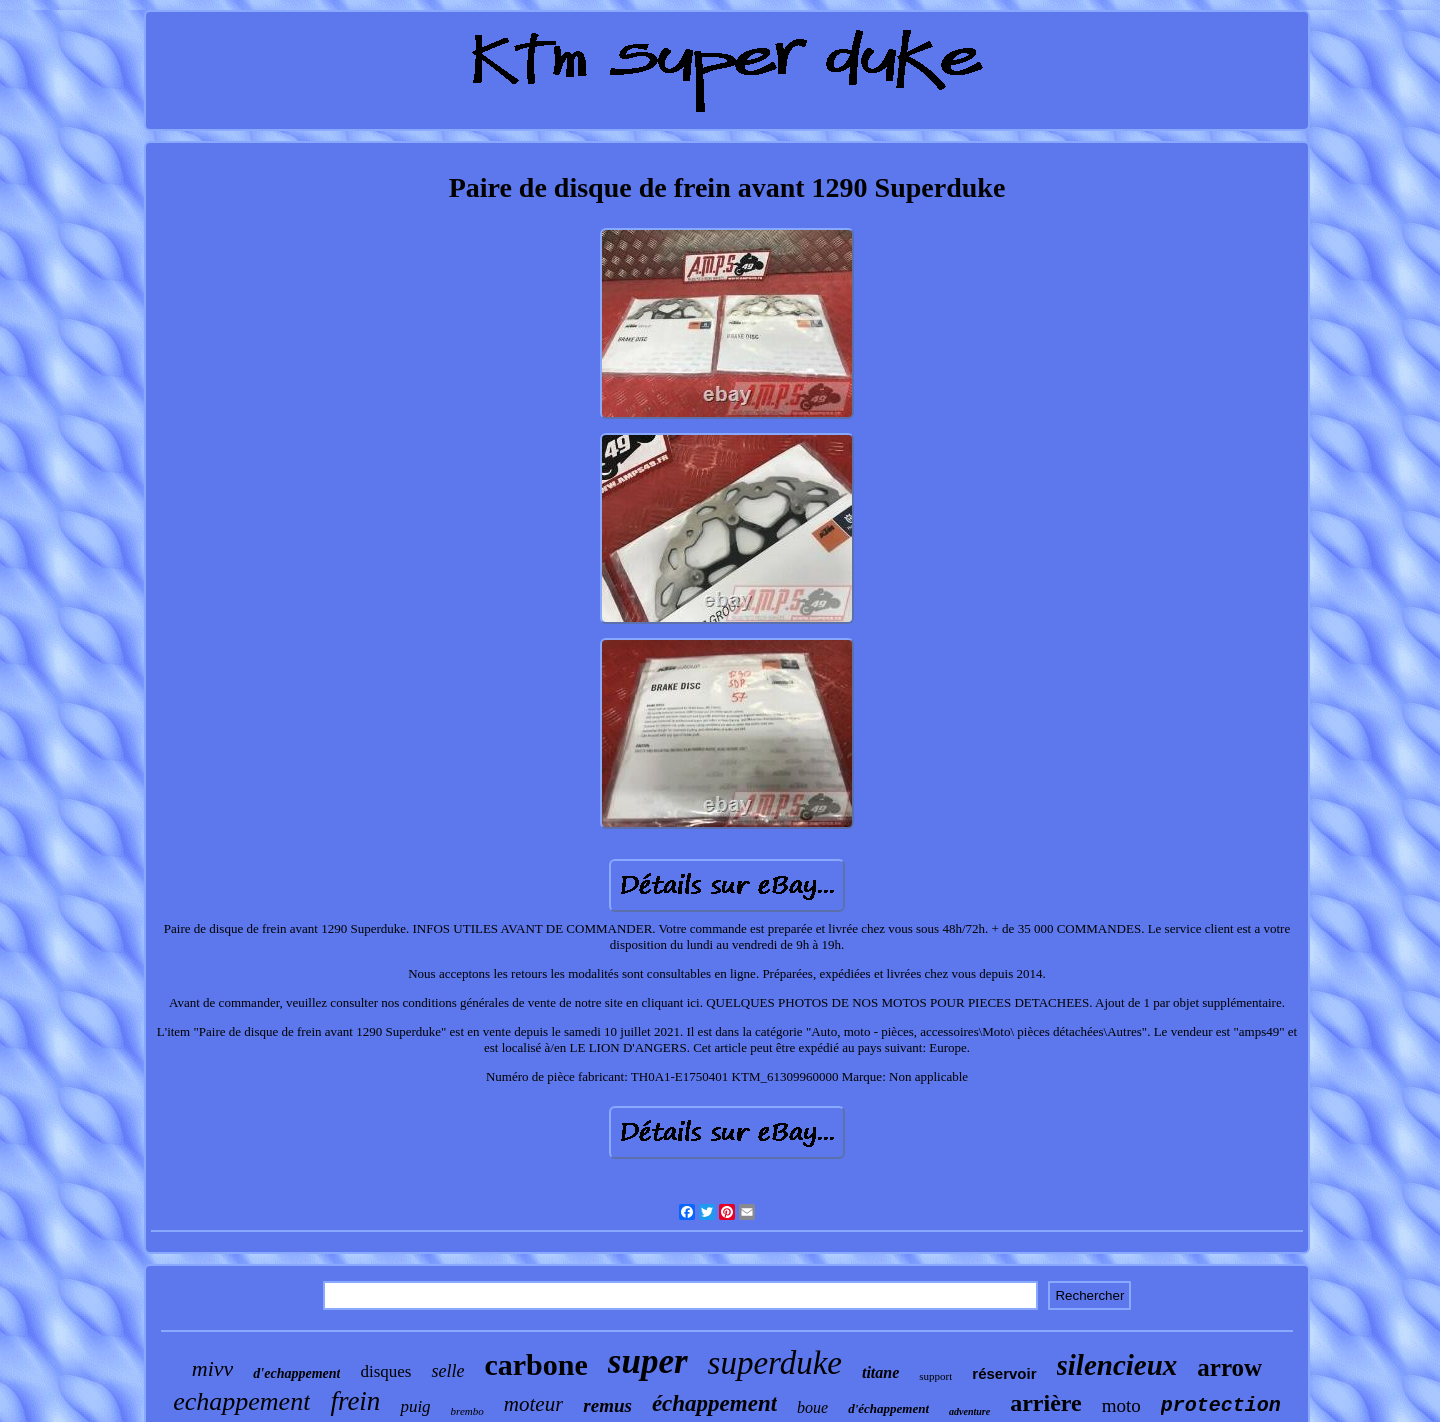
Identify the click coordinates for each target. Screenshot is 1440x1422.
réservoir (1004, 1373)
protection (1221, 1405)
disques (385, 1371)
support (935, 1376)
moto (1121, 1405)
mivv (213, 1368)
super (648, 1361)
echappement (241, 1401)
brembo (467, 1411)
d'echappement (296, 1373)
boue (812, 1407)
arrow (1229, 1367)
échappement (714, 1403)
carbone (535, 1364)
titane (880, 1372)
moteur (534, 1404)
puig (415, 1406)
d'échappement (888, 1408)
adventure (969, 1411)
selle (447, 1371)
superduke (775, 1363)
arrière (1046, 1403)
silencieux (1117, 1365)
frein (355, 1401)
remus (607, 1405)
